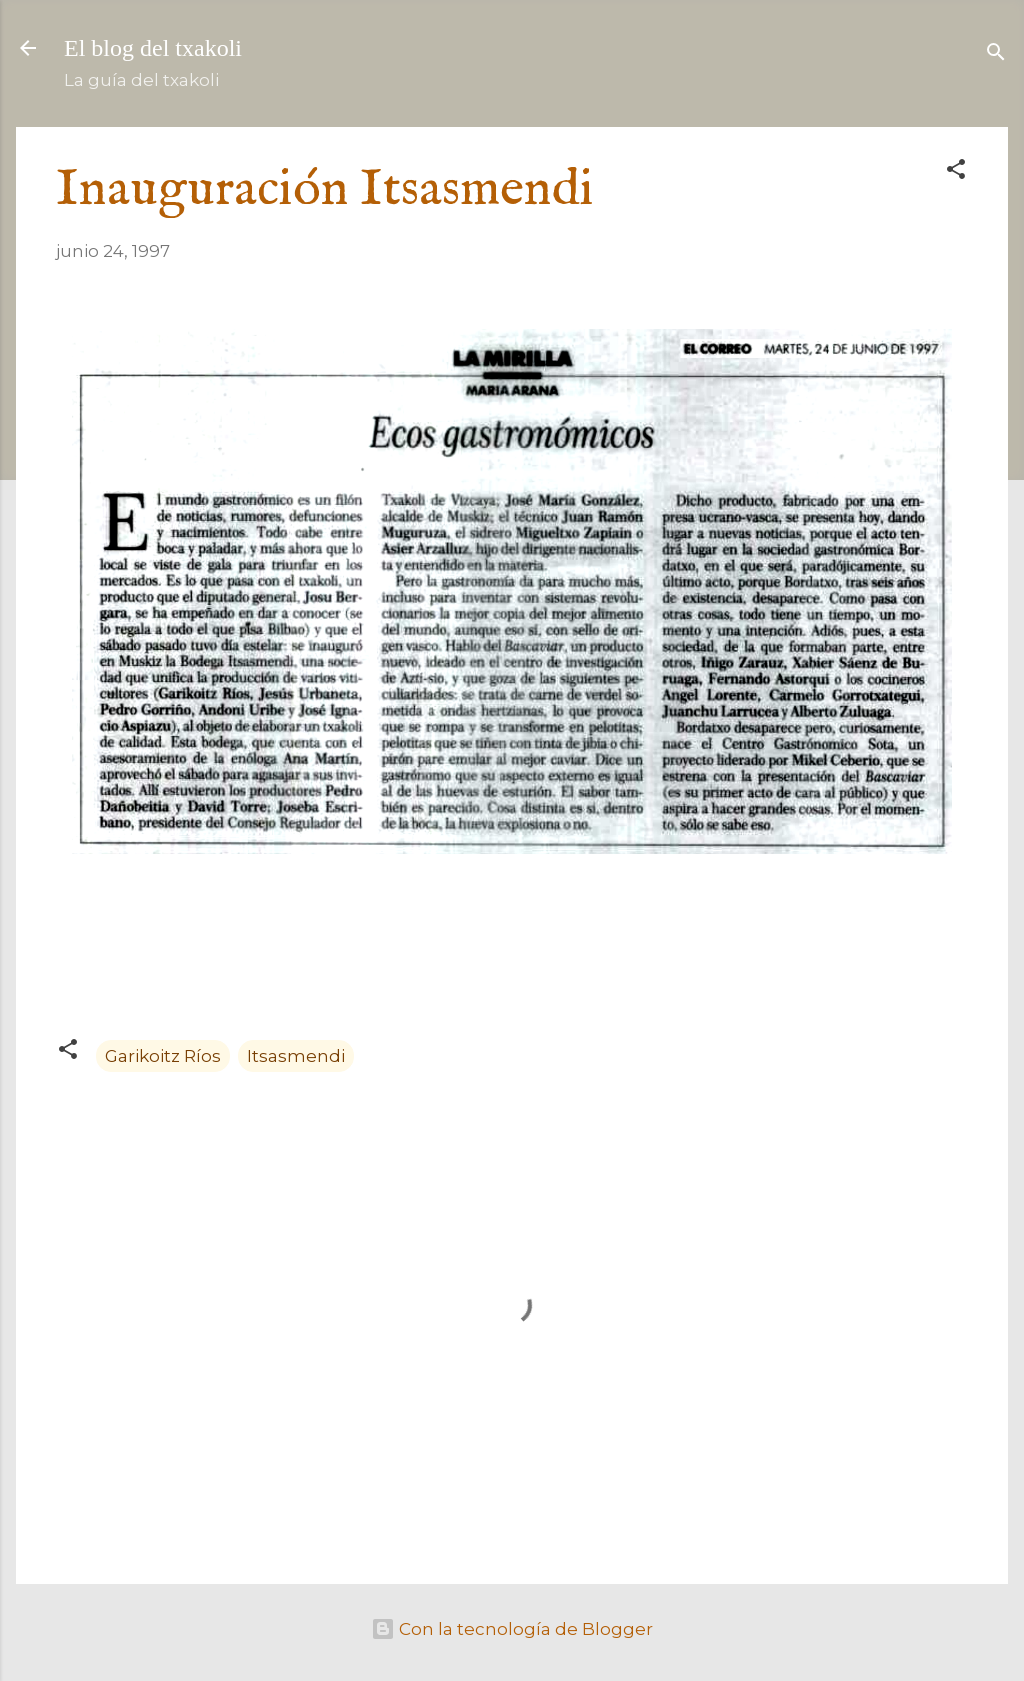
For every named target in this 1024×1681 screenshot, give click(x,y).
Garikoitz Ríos (163, 1056)
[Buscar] (996, 54)
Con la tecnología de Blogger (512, 1629)
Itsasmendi (296, 1056)
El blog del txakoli (153, 48)
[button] (956, 172)
